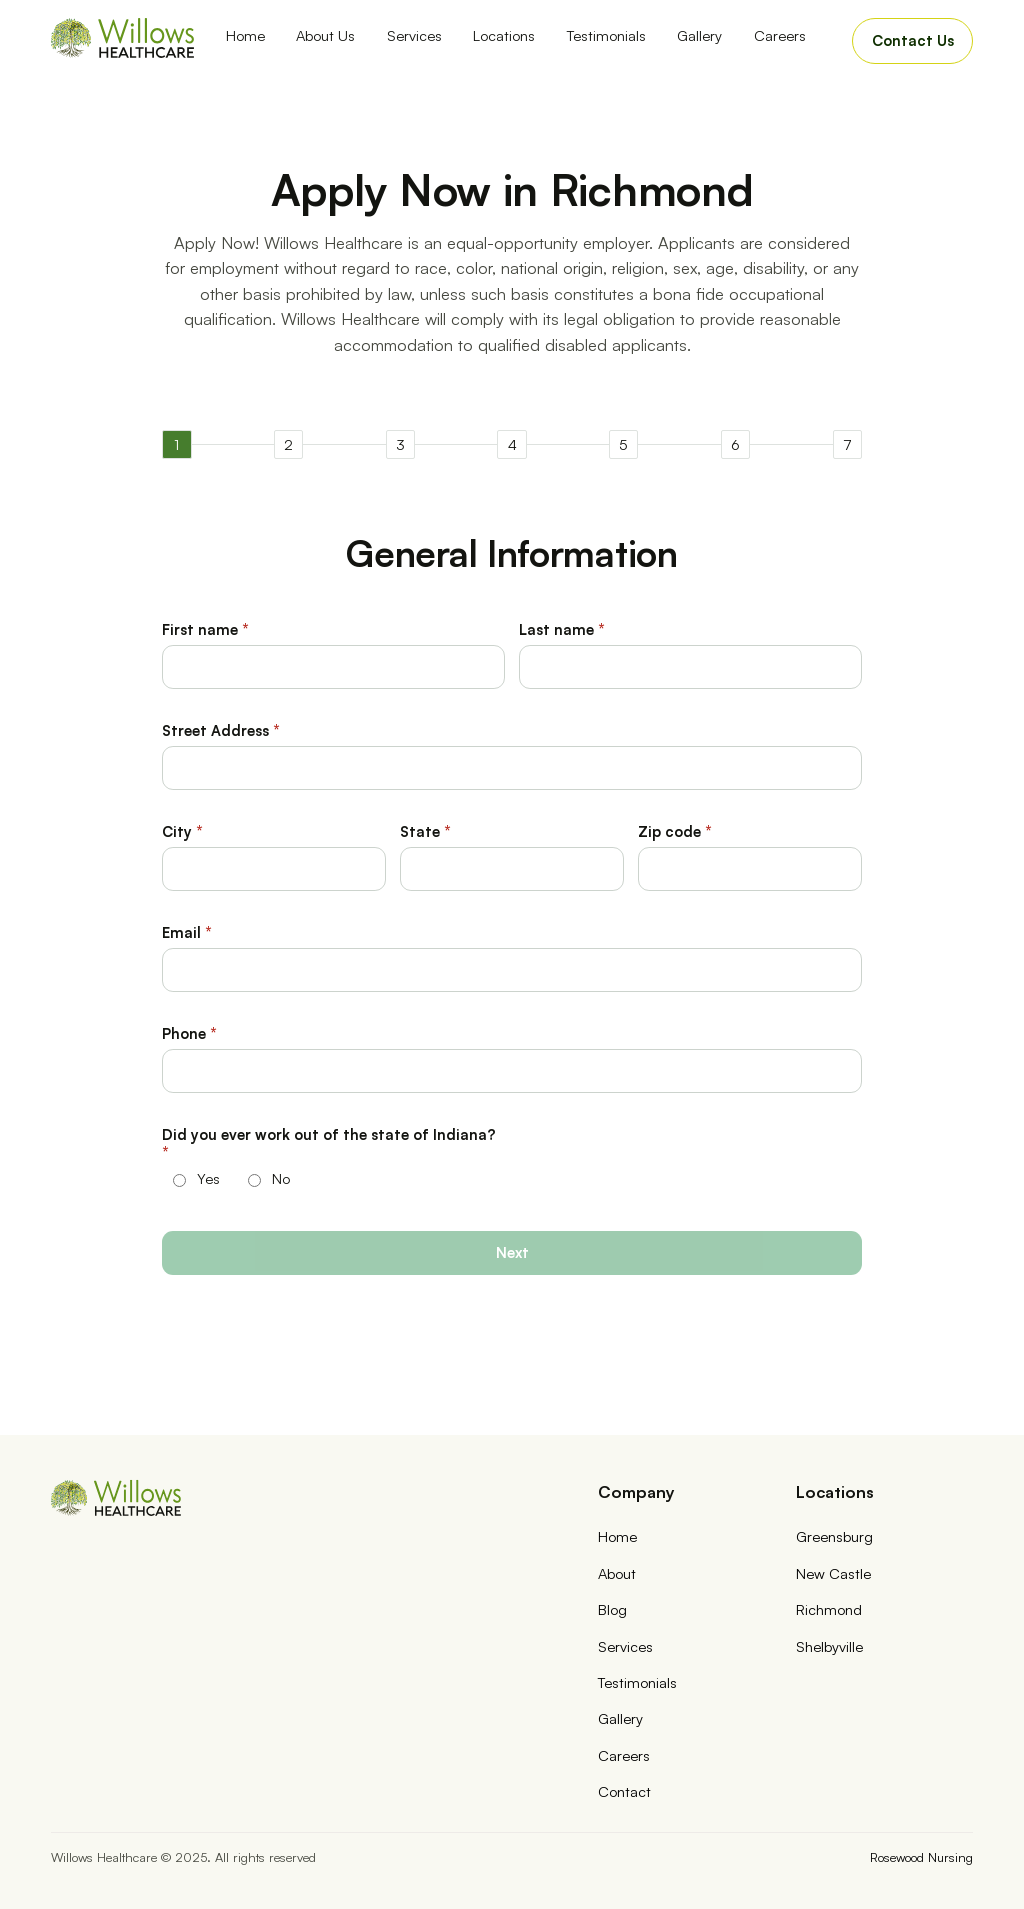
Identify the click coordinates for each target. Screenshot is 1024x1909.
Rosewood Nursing (921, 1857)
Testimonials (606, 35)
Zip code (675, 831)
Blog (612, 1609)
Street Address (221, 730)
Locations (504, 35)
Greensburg (834, 1536)
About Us (325, 35)
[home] (122, 38)
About (617, 1573)
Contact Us (913, 40)
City (182, 831)
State (425, 831)
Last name (562, 629)
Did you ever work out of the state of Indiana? (329, 1143)
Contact (624, 1791)
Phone (189, 1033)
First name (205, 629)
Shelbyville (829, 1646)
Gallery (699, 35)
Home (245, 35)
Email (187, 932)
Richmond (829, 1609)
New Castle (833, 1573)
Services (414, 35)
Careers (780, 35)
